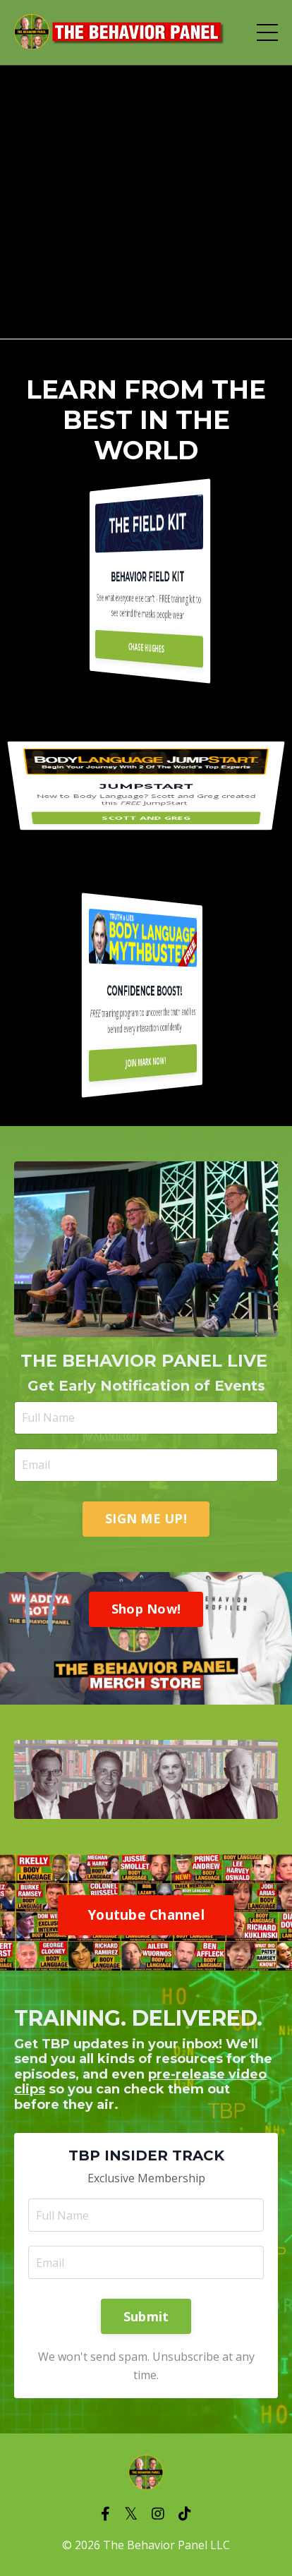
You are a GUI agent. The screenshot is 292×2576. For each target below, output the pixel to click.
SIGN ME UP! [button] (146, 1518)
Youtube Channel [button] (146, 1914)
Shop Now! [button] (146, 1608)
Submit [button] (146, 2316)
